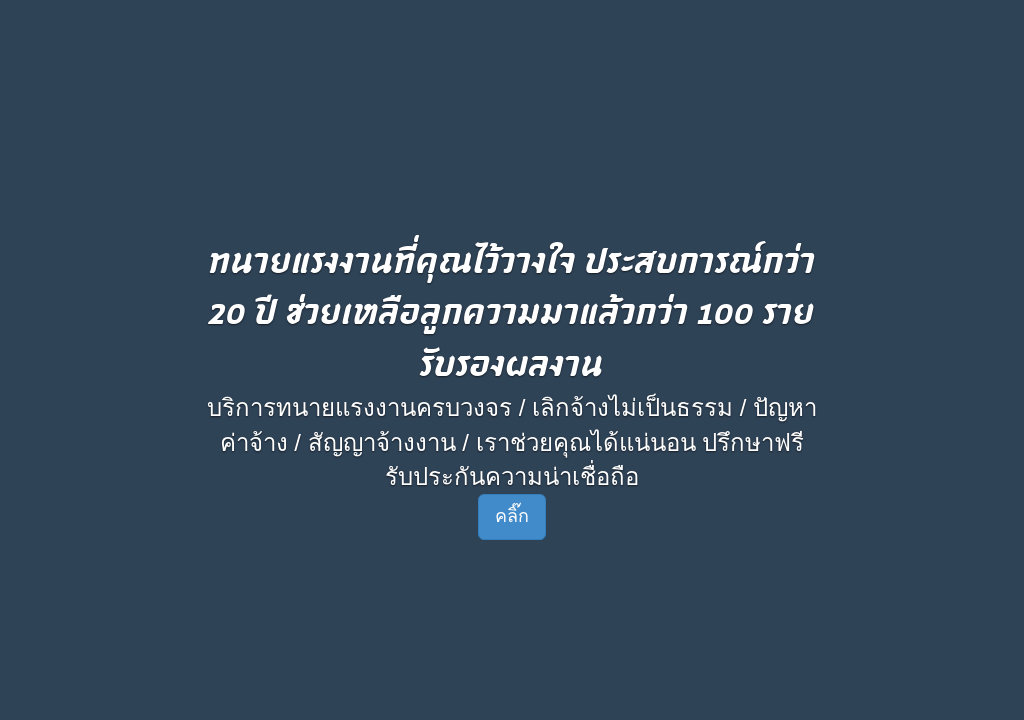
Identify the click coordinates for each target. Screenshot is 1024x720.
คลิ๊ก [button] (512, 516)
